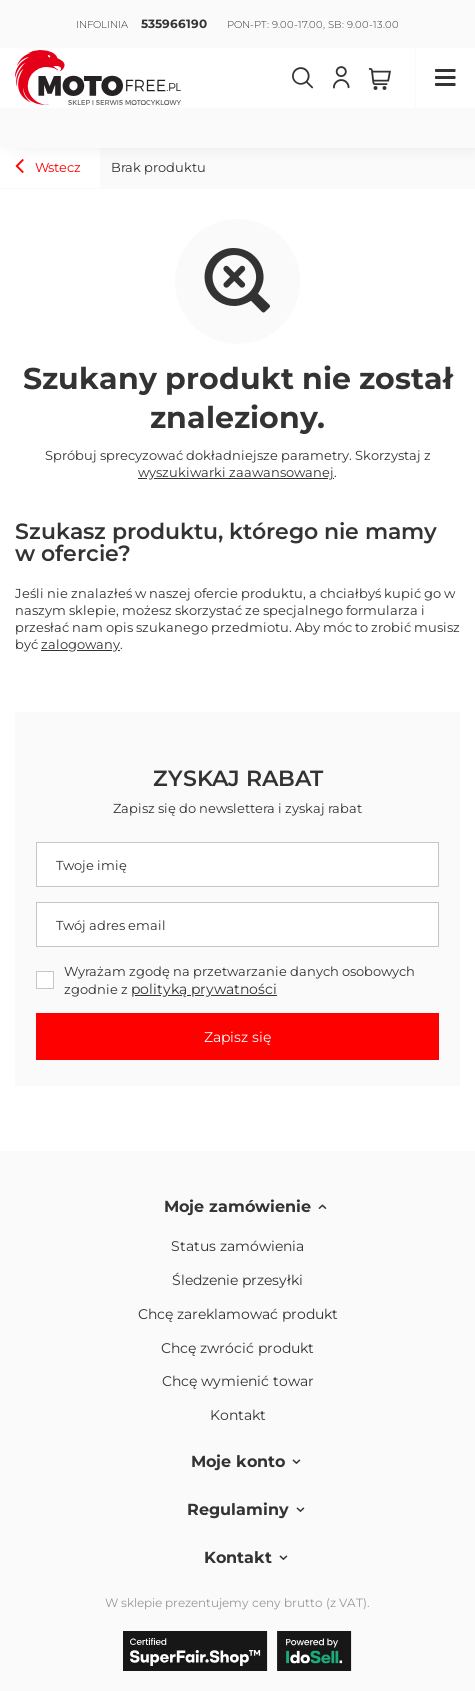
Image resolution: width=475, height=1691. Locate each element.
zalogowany (80, 644)
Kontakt (238, 1415)
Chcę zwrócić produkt (237, 1348)
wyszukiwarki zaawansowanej (236, 472)
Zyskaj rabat (238, 778)
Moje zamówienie (237, 1206)
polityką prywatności (204, 989)
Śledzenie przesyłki (237, 1280)
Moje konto (238, 1461)
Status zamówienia (237, 1246)
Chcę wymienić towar (238, 1381)
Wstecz (48, 169)
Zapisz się (237, 1037)
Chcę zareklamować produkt (238, 1314)
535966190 (174, 23)
